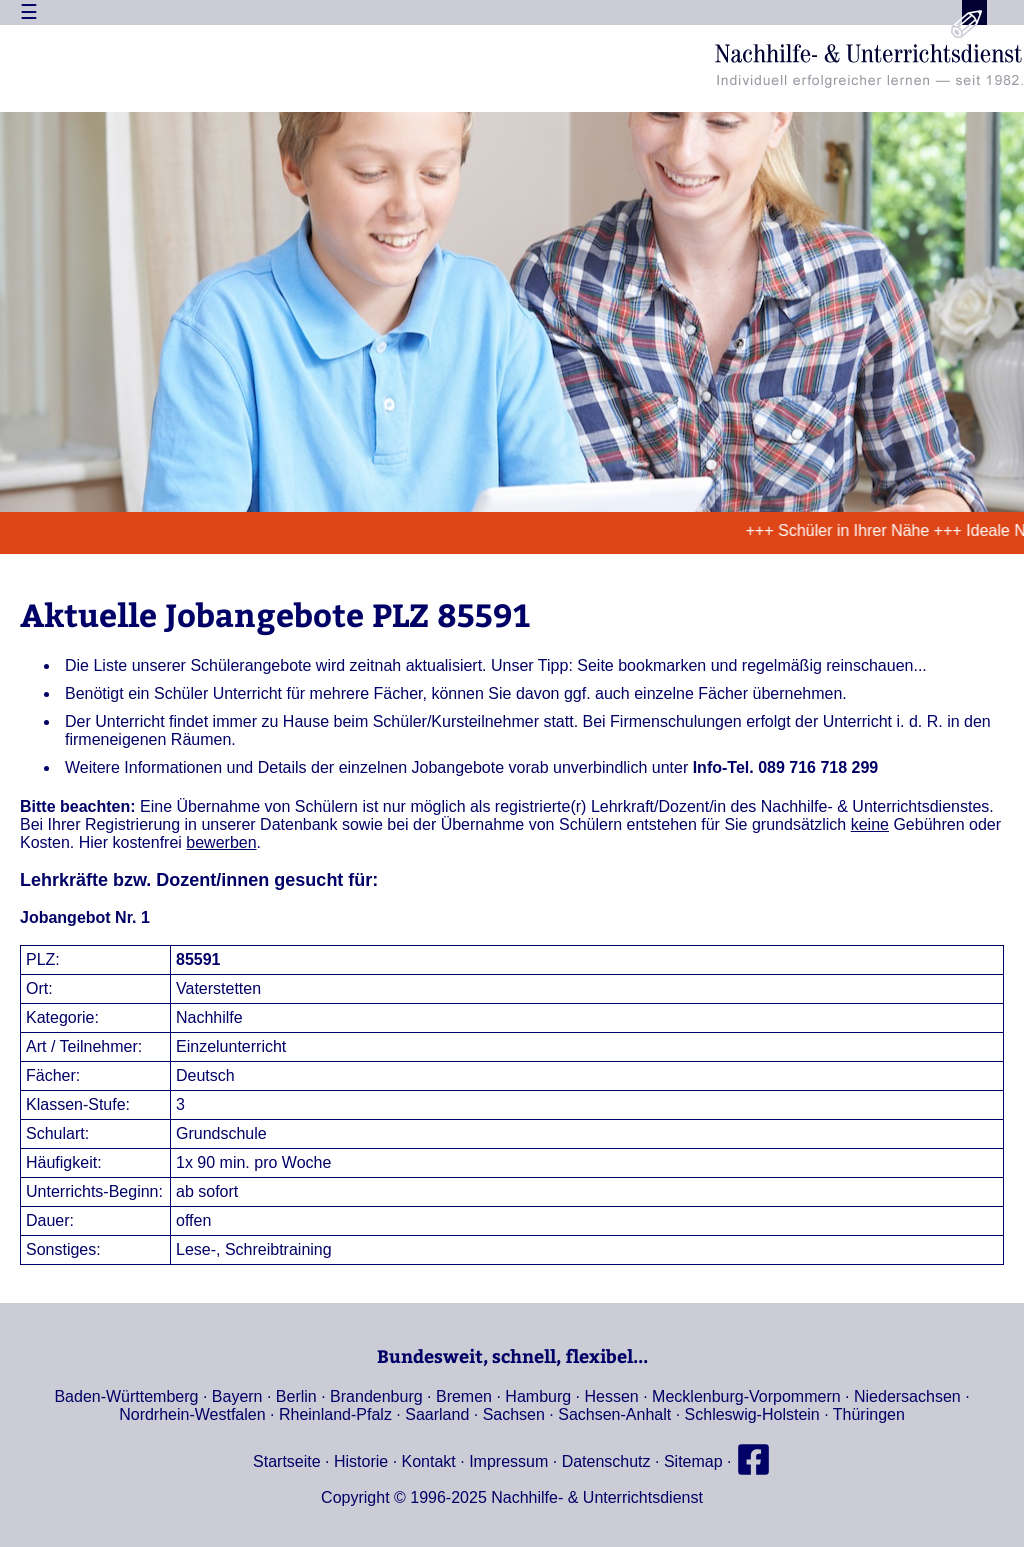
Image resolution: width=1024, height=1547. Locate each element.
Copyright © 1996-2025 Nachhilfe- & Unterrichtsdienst (512, 1497)
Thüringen (869, 1414)
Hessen (612, 1396)
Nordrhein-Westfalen (192, 1414)
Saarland (437, 1414)
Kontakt (429, 1461)
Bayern (237, 1396)
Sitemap (693, 1461)
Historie (361, 1461)
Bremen (464, 1396)
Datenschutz (606, 1461)
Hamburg (538, 1396)
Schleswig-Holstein (752, 1414)
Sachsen (514, 1414)
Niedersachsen (907, 1396)
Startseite (287, 1461)
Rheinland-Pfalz (335, 1414)
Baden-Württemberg (126, 1396)
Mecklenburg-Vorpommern (746, 1396)
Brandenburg (376, 1396)
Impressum (508, 1461)
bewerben (221, 842)
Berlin (296, 1396)
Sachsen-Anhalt (614, 1414)
